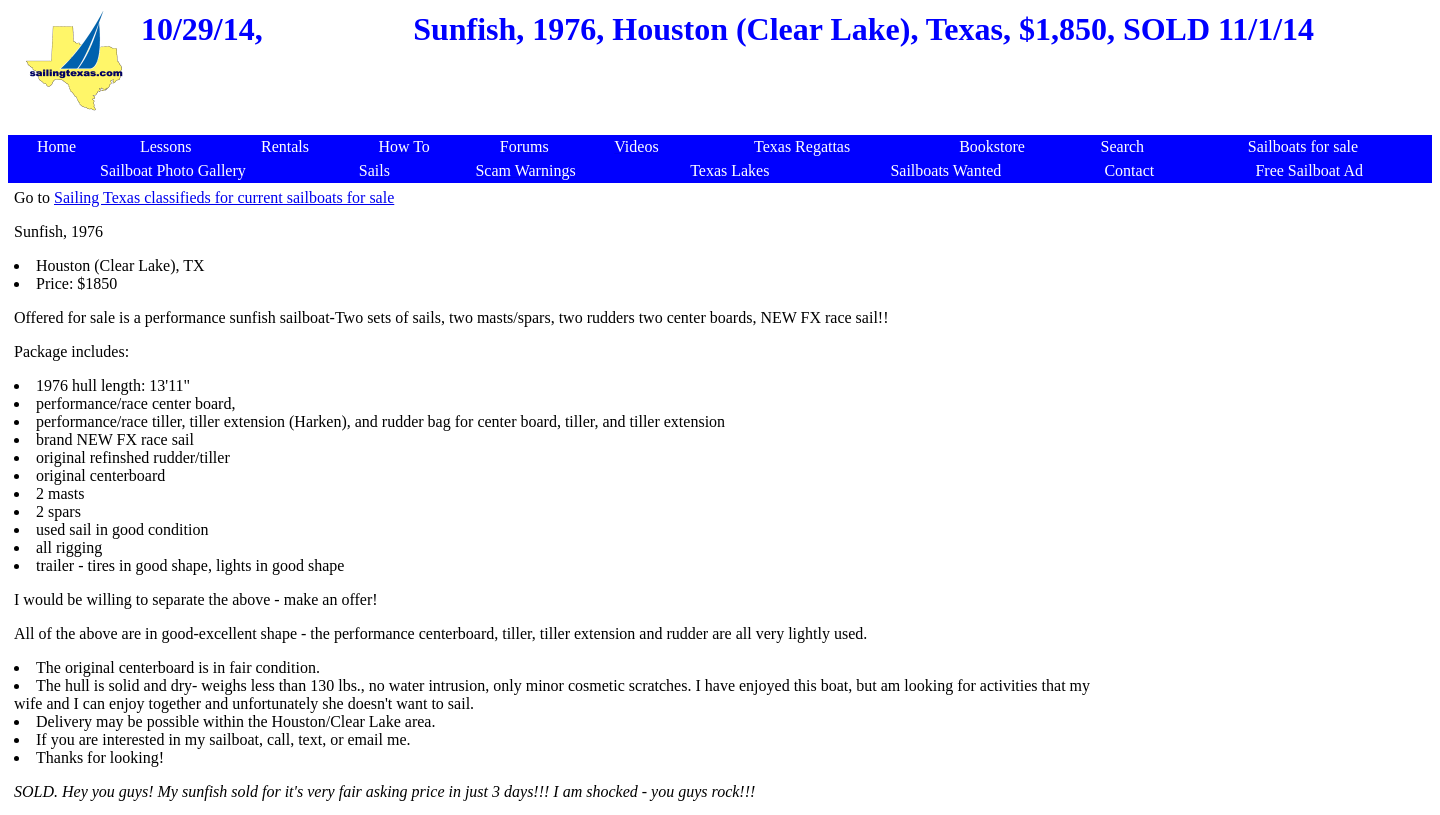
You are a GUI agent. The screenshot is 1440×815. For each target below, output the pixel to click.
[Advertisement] (724, 124)
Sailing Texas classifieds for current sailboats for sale (224, 197)
